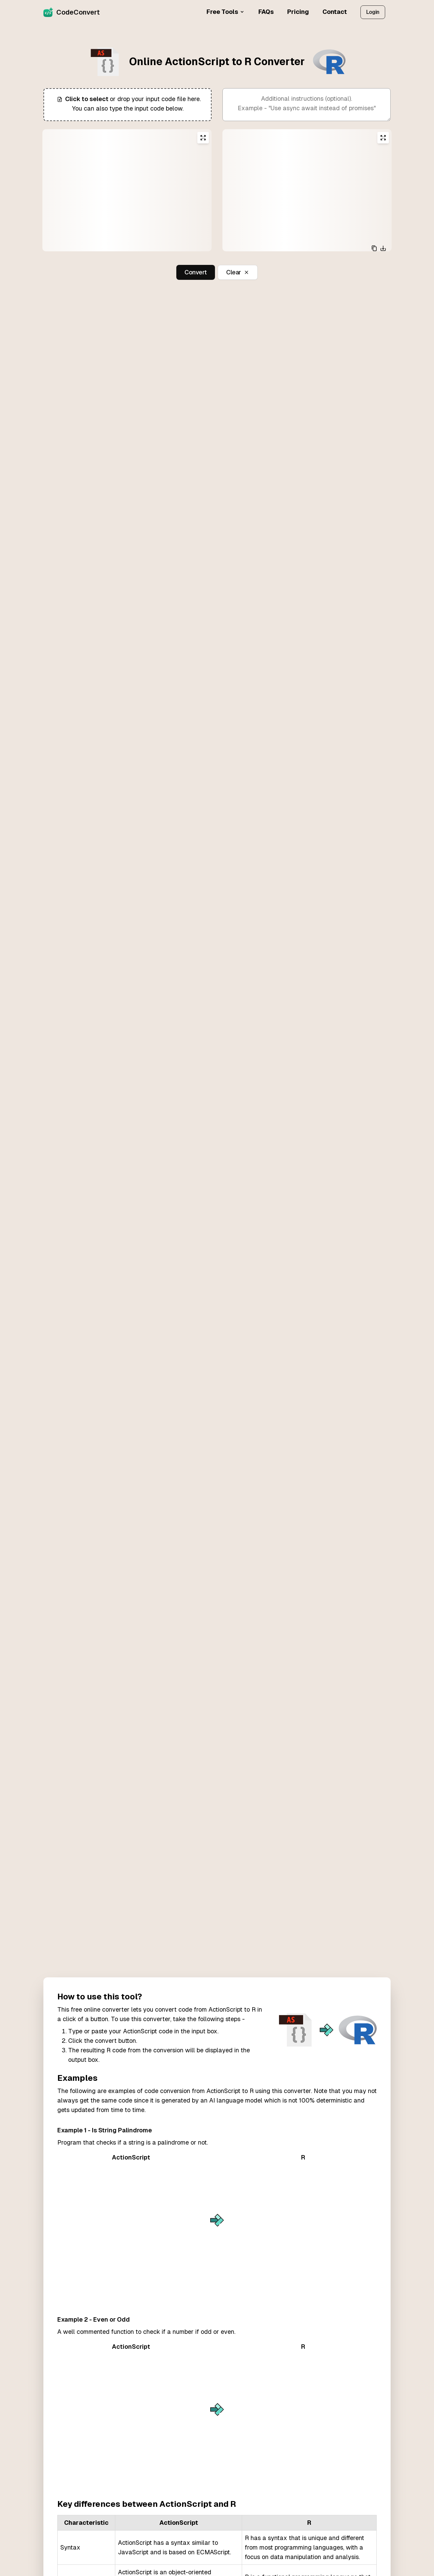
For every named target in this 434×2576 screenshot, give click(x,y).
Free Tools (225, 11)
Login (372, 12)
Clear (237, 272)
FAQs (266, 11)
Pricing (298, 11)
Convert (195, 272)
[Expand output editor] (383, 137)
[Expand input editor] (203, 137)
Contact (334, 11)
